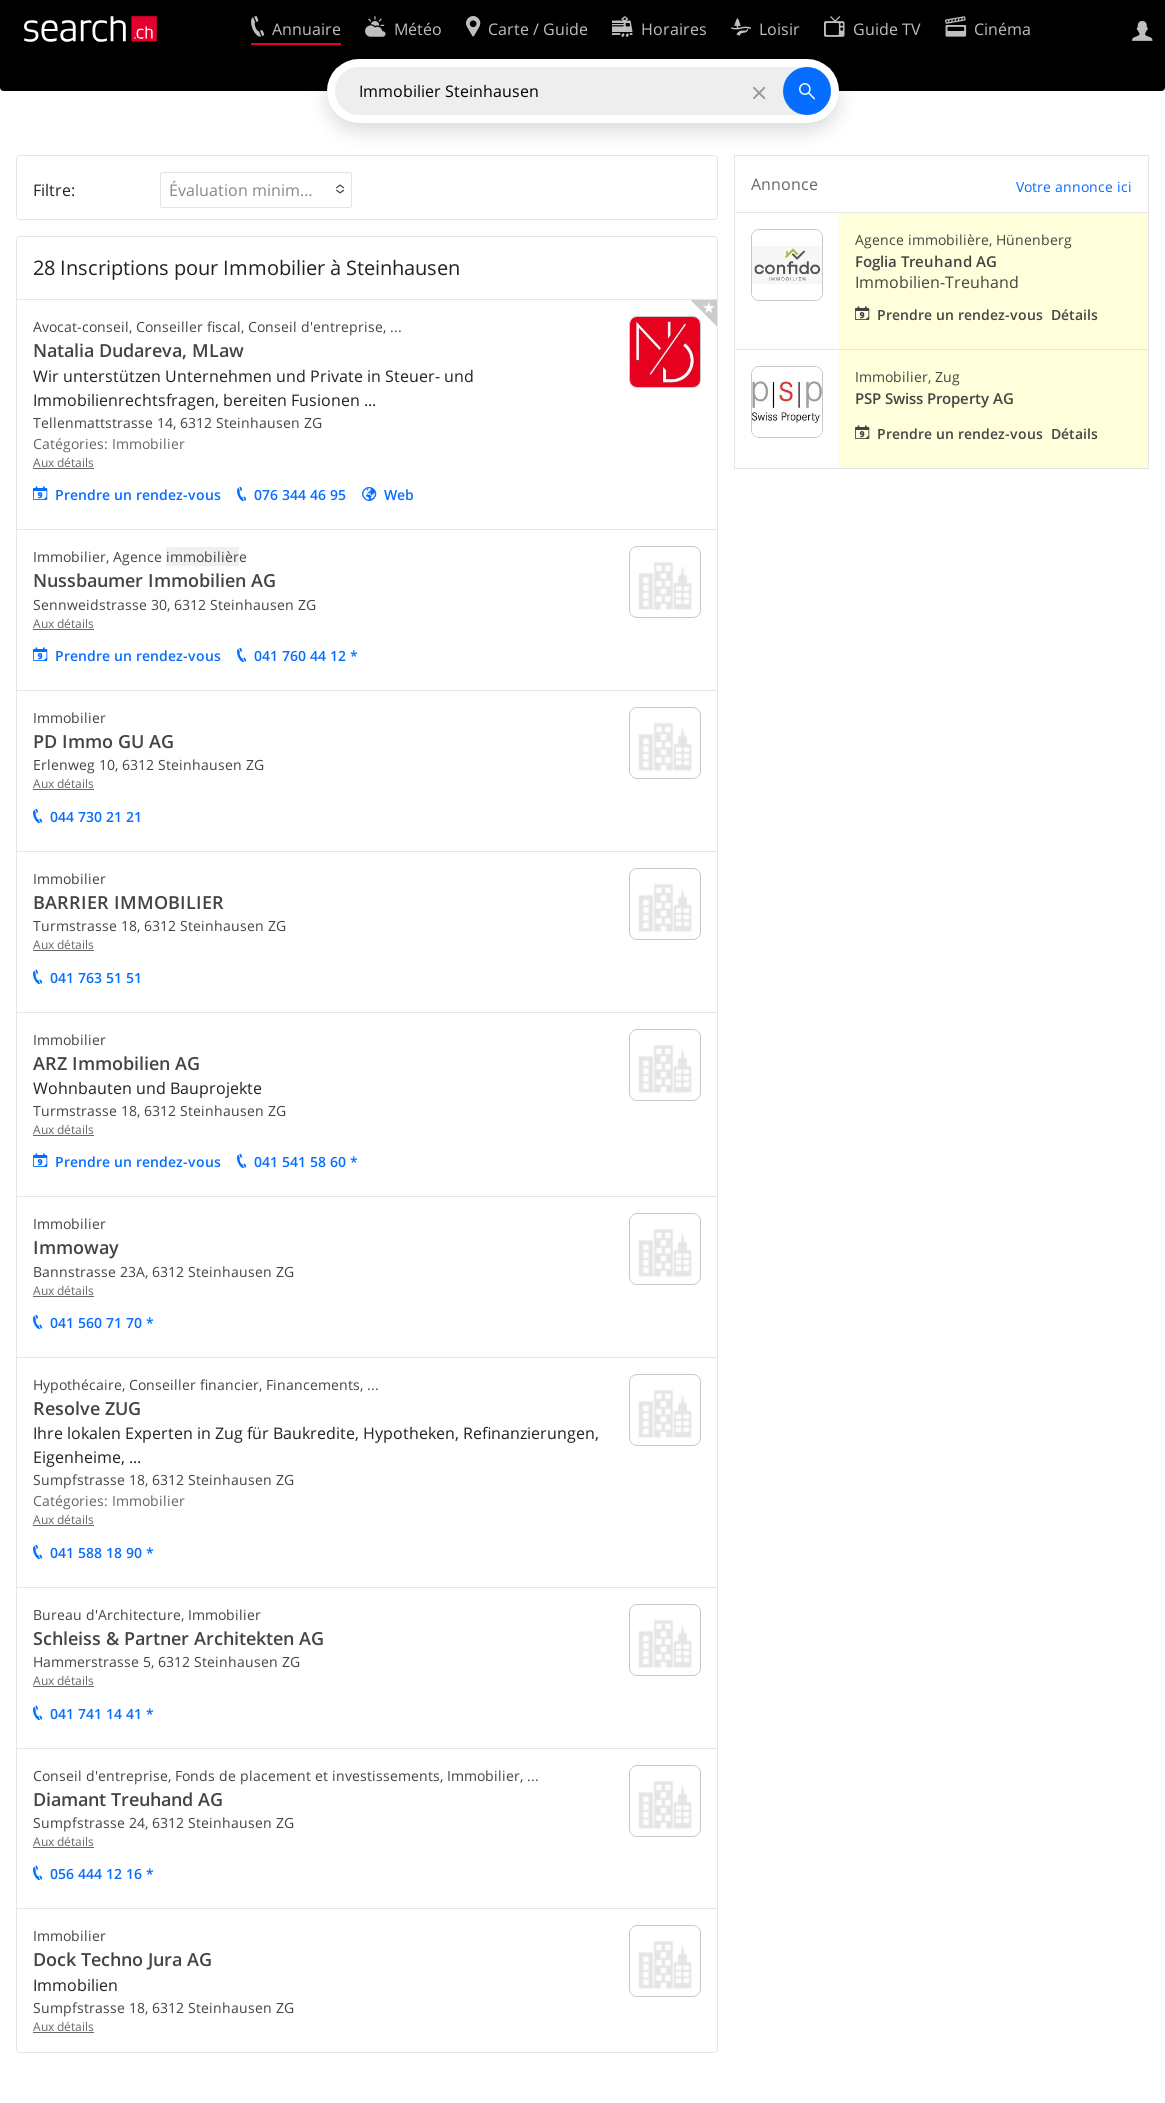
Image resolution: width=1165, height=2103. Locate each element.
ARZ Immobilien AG (116, 1063)
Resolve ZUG (87, 1408)
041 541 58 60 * (306, 1161)
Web (399, 494)
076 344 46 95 (300, 494)
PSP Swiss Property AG (934, 398)
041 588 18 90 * (102, 1552)
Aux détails (63, 462)
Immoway (76, 1247)
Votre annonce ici (1074, 186)
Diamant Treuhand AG (128, 1799)
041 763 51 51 (96, 977)
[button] (256, 190)
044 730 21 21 (96, 816)
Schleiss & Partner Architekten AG (178, 1638)
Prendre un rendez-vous (138, 494)
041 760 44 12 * (306, 655)
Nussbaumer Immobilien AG (154, 580)
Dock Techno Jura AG (122, 1959)
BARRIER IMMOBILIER (128, 902)
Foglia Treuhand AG (926, 261)
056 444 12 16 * (102, 1873)
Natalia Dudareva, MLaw (138, 350)
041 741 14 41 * (102, 1713)
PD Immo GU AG (103, 741)
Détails (1074, 314)
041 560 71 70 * (102, 1322)
